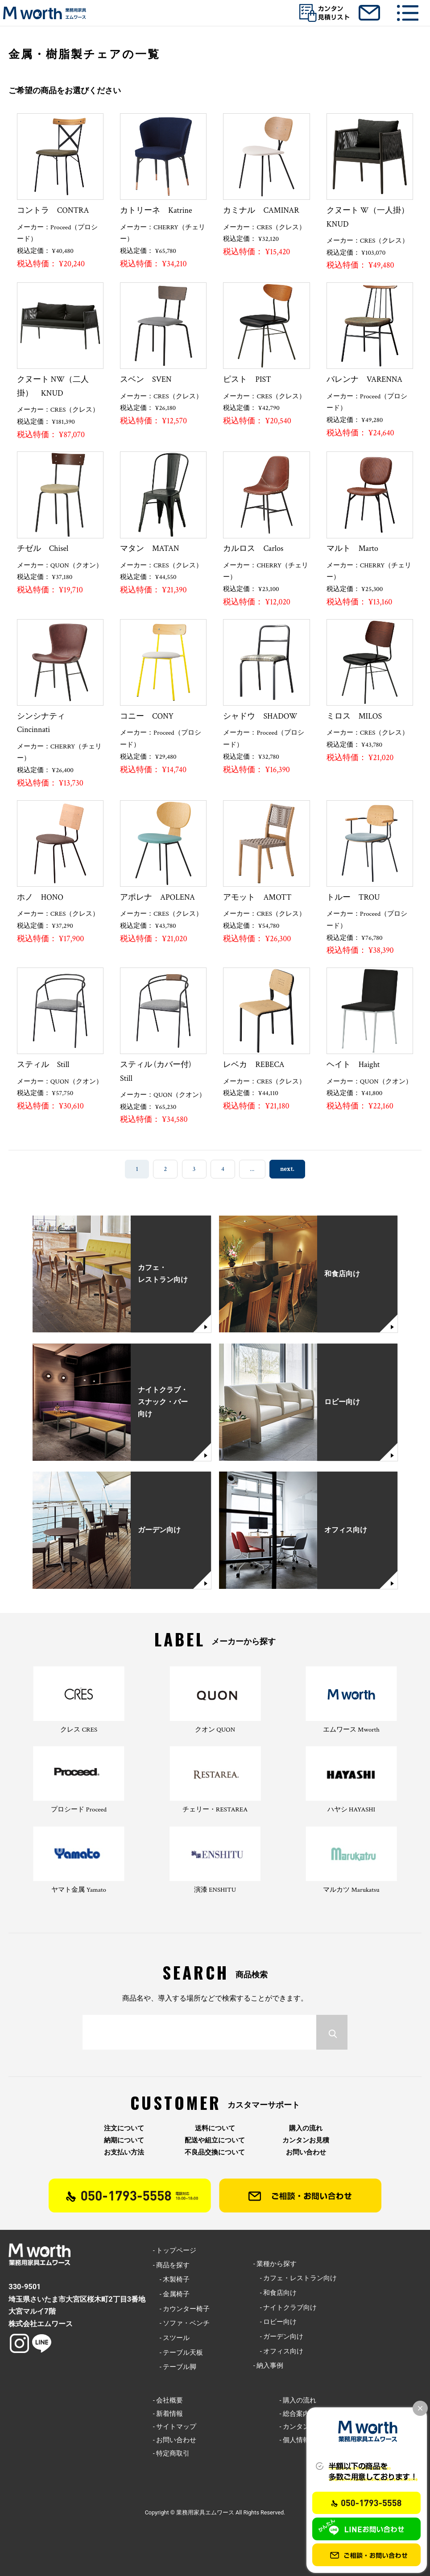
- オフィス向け (278, 2351)
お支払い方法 (124, 2152)
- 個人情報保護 (301, 2440)
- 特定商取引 (171, 2453)
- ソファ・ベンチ (181, 2323)
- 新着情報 (168, 2414)
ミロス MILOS (358, 716)
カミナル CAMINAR (261, 210)
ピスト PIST (251, 379)
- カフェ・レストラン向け (295, 2278)
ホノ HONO (40, 897)
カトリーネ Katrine (156, 210)
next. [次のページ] (287, 1169)
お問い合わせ (306, 2152)
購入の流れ (305, 2128)
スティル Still (43, 1064)
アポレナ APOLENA (157, 897)
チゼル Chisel (43, 548)
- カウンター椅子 (181, 2309)
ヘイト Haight (353, 1064)
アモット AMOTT (257, 897)
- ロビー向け (275, 2322)
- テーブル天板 (178, 2353)
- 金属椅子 (171, 2294)
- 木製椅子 (171, 2279)
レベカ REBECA (253, 1064)
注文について (124, 2128)
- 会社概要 (168, 2400)
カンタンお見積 (305, 2140)
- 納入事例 (268, 2365)
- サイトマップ (175, 2427)
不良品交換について (215, 2152)
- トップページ (175, 2250)
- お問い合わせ (175, 2440)
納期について (124, 2140)
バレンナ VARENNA (364, 379)
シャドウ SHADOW (260, 716)
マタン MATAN (149, 548)
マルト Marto (352, 548)
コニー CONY (147, 716)
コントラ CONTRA (53, 210)
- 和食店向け (275, 2293)
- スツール (171, 2338)
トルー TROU (353, 897)
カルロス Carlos (253, 548)
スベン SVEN (145, 379)
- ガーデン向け (278, 2336)
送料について (215, 2128)
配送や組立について (215, 2140)
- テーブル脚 (175, 2367)
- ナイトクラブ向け (285, 2307)
